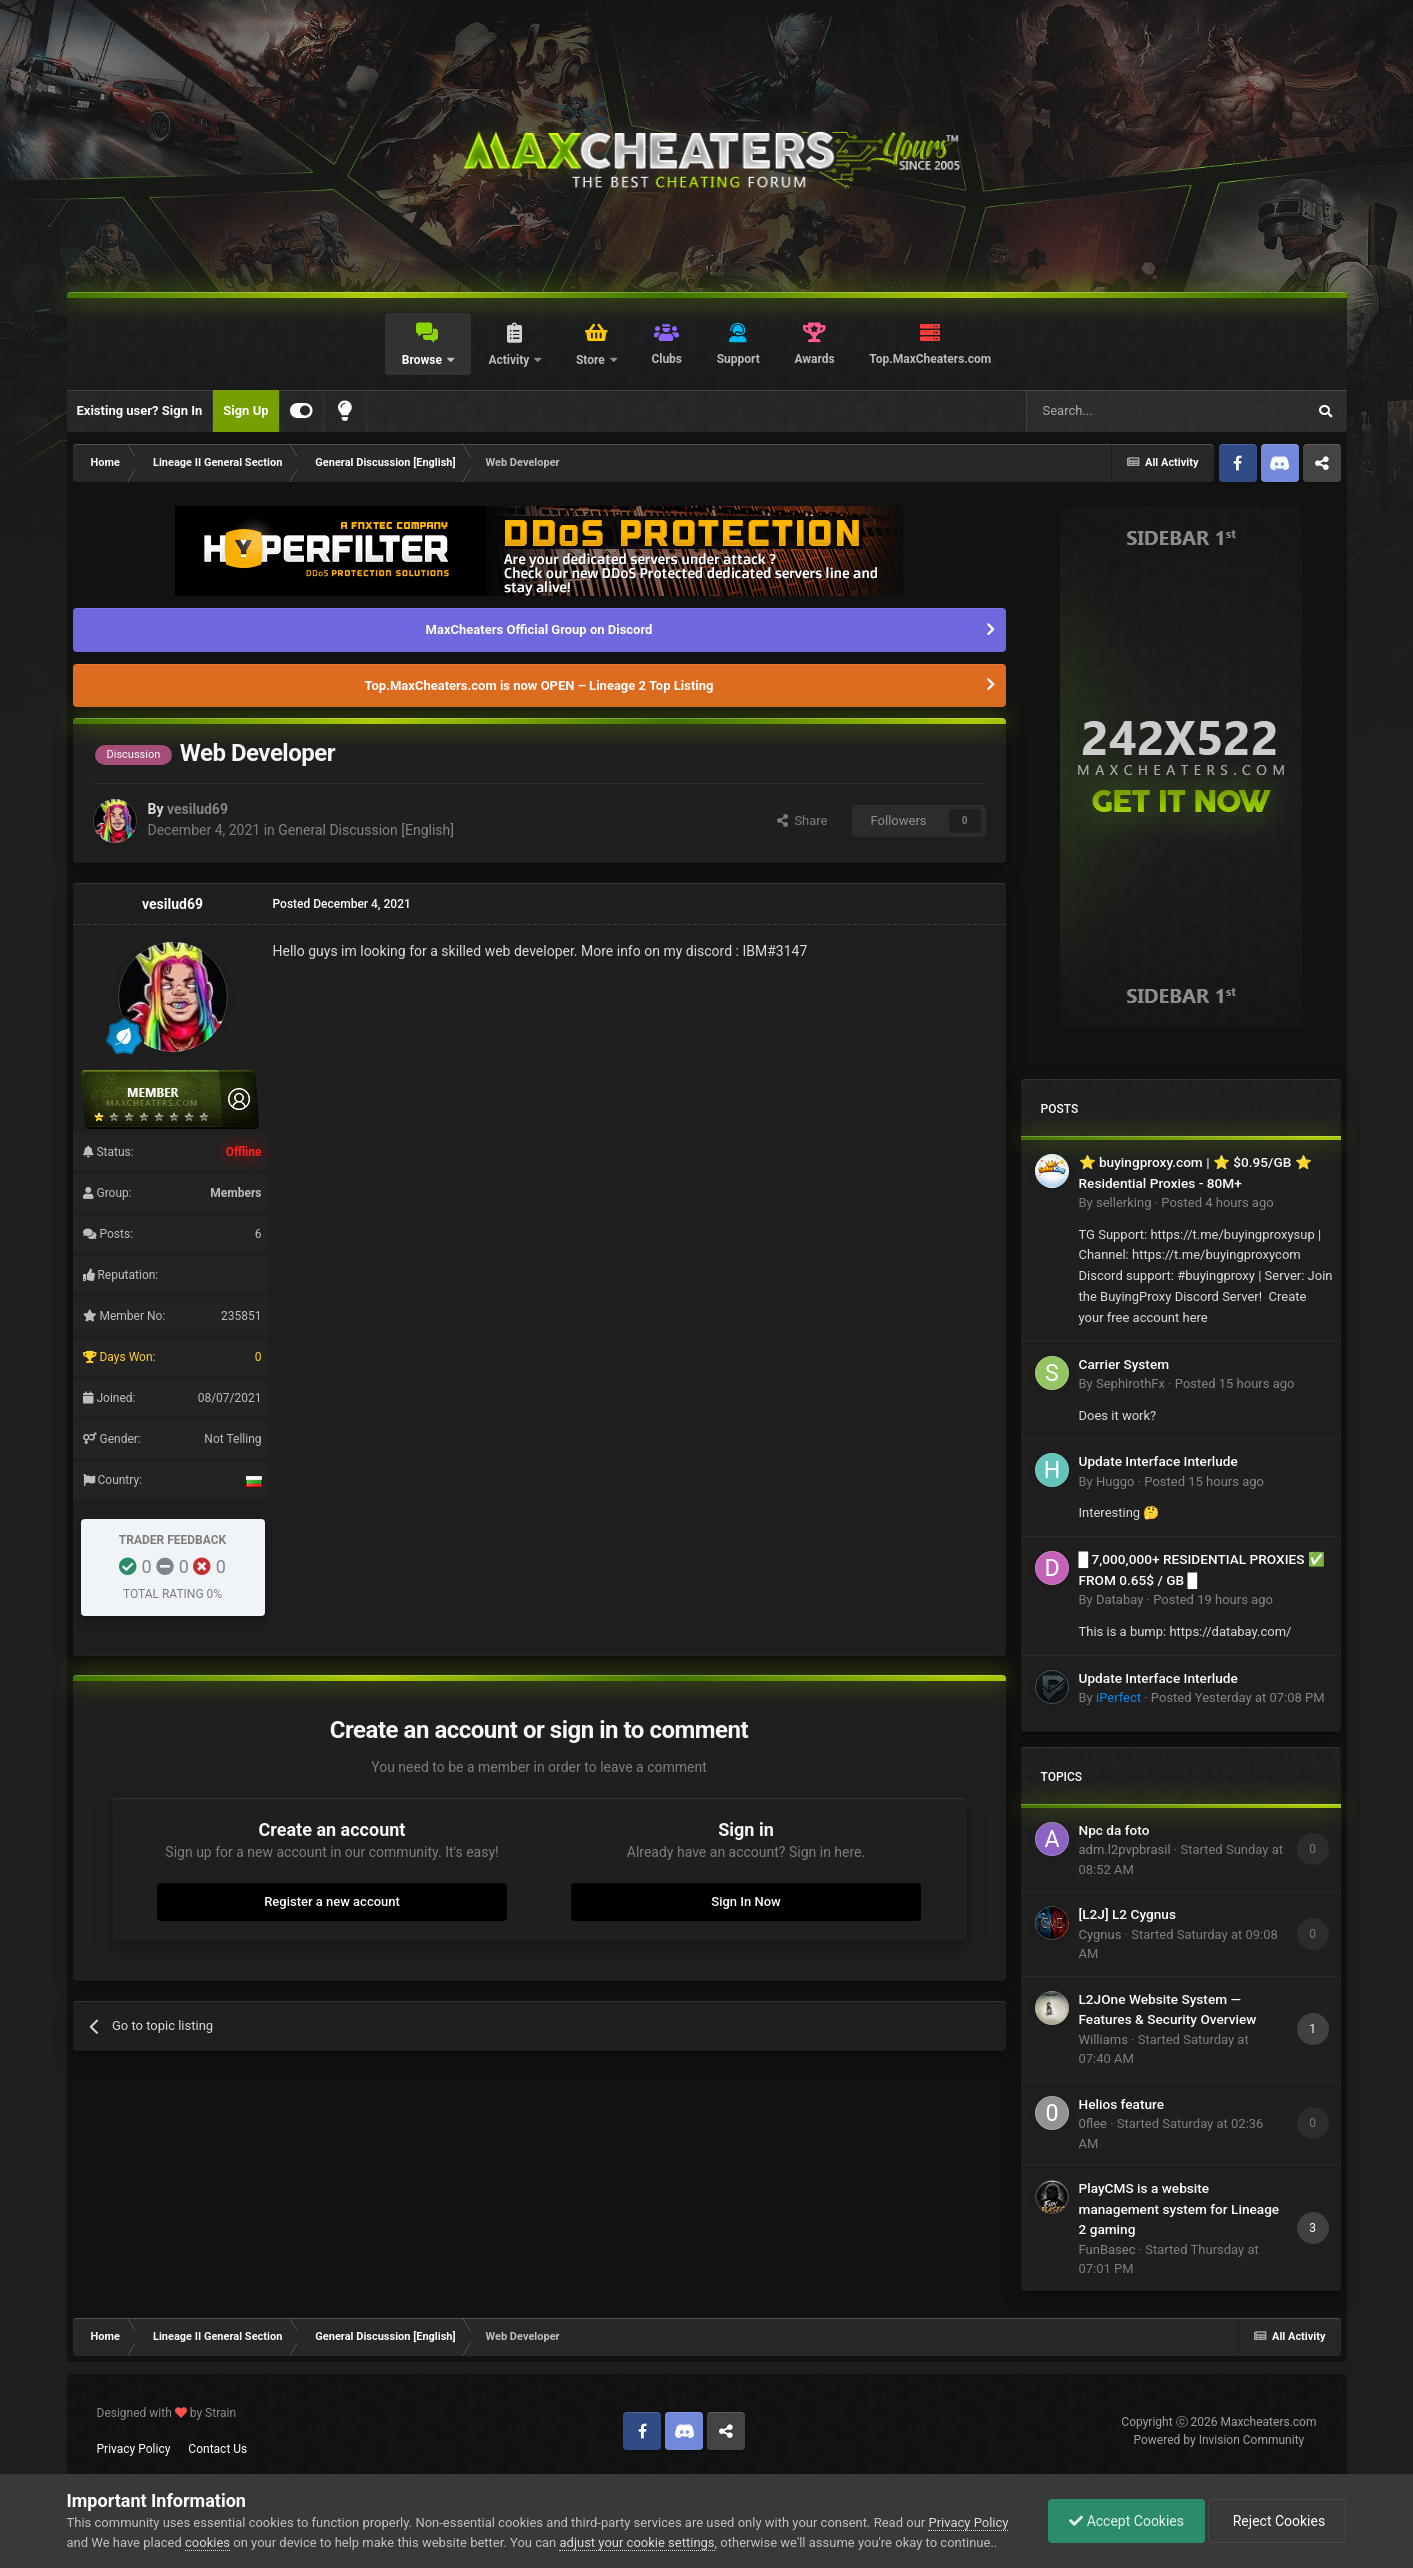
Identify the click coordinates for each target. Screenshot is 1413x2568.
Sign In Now (745, 1901)
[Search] (1119, 411)
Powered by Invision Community (1219, 2440)
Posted (1217, 1202)
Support (738, 359)
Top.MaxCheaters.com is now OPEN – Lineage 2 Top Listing (539, 685)
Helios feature (1122, 2104)
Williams (1103, 2039)
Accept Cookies (1126, 2521)
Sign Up (245, 410)
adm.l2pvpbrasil (1125, 1849)
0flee (1093, 2123)
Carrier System (1124, 1364)
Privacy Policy (134, 2449)
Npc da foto (1114, 1830)
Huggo (1115, 1481)
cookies (207, 2542)
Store (592, 360)
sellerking (1123, 1202)
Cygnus (1100, 1934)
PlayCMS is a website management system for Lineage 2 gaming (1179, 2208)
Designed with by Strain (167, 2413)
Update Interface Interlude (1158, 1461)
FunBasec (1107, 2249)
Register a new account (332, 1901)
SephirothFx (1130, 1383)
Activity (510, 360)
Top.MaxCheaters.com (930, 359)
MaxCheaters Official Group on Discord (539, 629)
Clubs (666, 359)
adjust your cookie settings (636, 2542)
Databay (1119, 1599)
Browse (423, 360)
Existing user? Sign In (140, 410)
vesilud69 (197, 809)
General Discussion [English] (366, 830)
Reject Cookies (1277, 2521)
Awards (814, 359)
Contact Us (217, 2449)
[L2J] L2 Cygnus (1127, 1914)
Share (802, 820)
